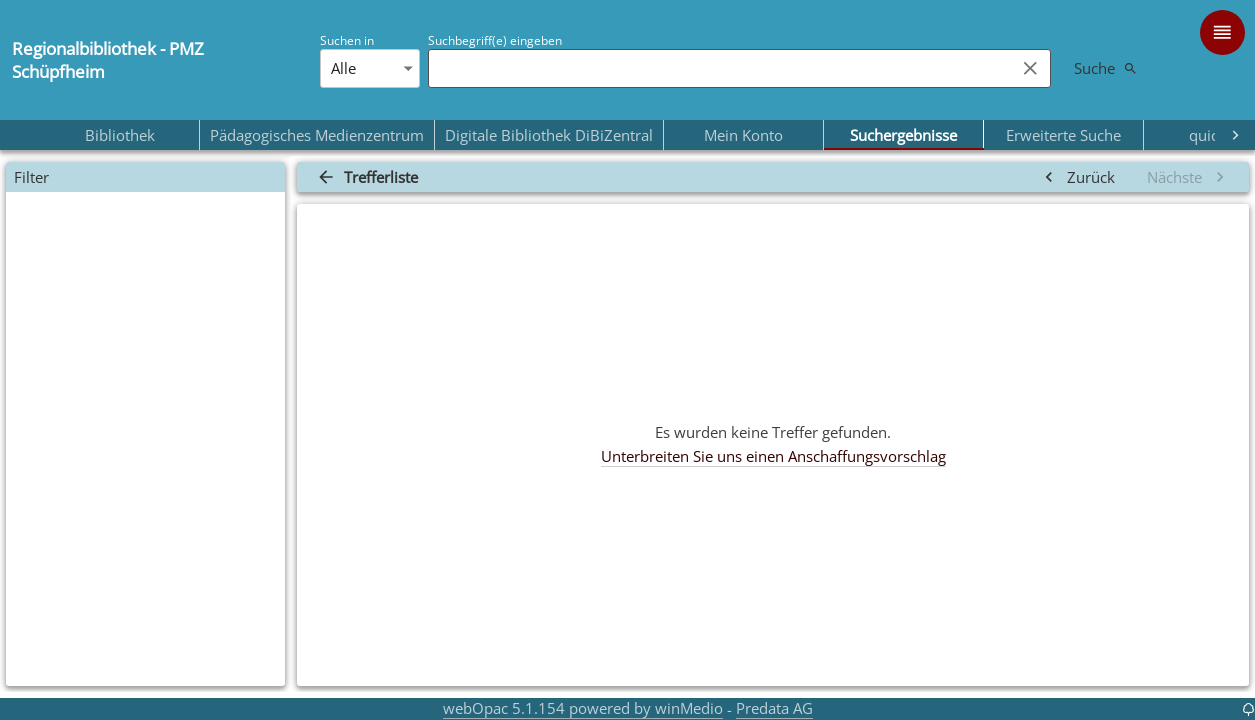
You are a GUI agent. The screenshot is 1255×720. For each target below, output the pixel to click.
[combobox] (716, 68)
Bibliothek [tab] (119, 135)
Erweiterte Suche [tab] (1063, 135)
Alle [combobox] (343, 68)
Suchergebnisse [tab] (903, 135)
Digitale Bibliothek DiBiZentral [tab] (549, 135)
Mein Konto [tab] (743, 135)
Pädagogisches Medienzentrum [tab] (317, 135)
